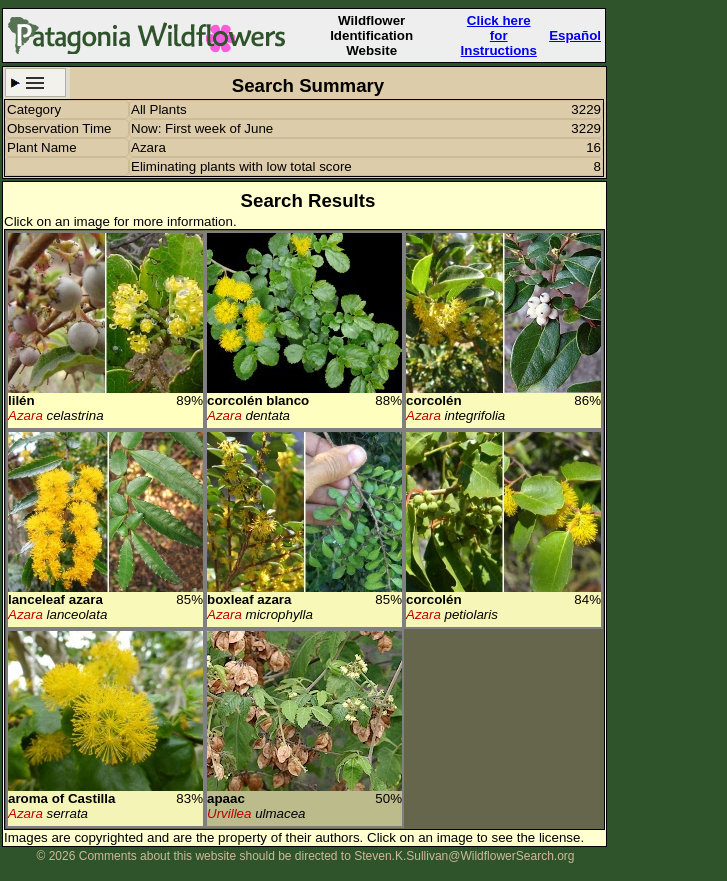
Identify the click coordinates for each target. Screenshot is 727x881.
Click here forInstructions (499, 35)
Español (575, 35)
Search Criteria (35, 82)
